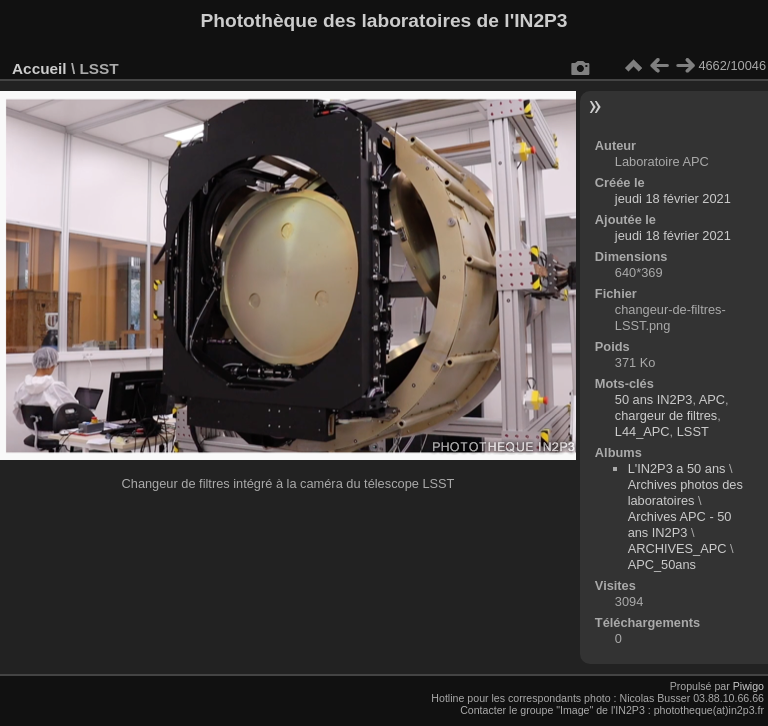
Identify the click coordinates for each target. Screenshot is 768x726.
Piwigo (748, 686)
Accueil (39, 68)
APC (712, 399)
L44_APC (642, 431)
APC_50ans (662, 564)
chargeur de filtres (666, 415)
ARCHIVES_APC (677, 548)
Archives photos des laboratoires (685, 492)
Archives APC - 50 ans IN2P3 (680, 524)
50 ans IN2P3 (654, 399)
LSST (693, 431)
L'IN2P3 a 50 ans (677, 468)
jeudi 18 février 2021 (673, 198)
